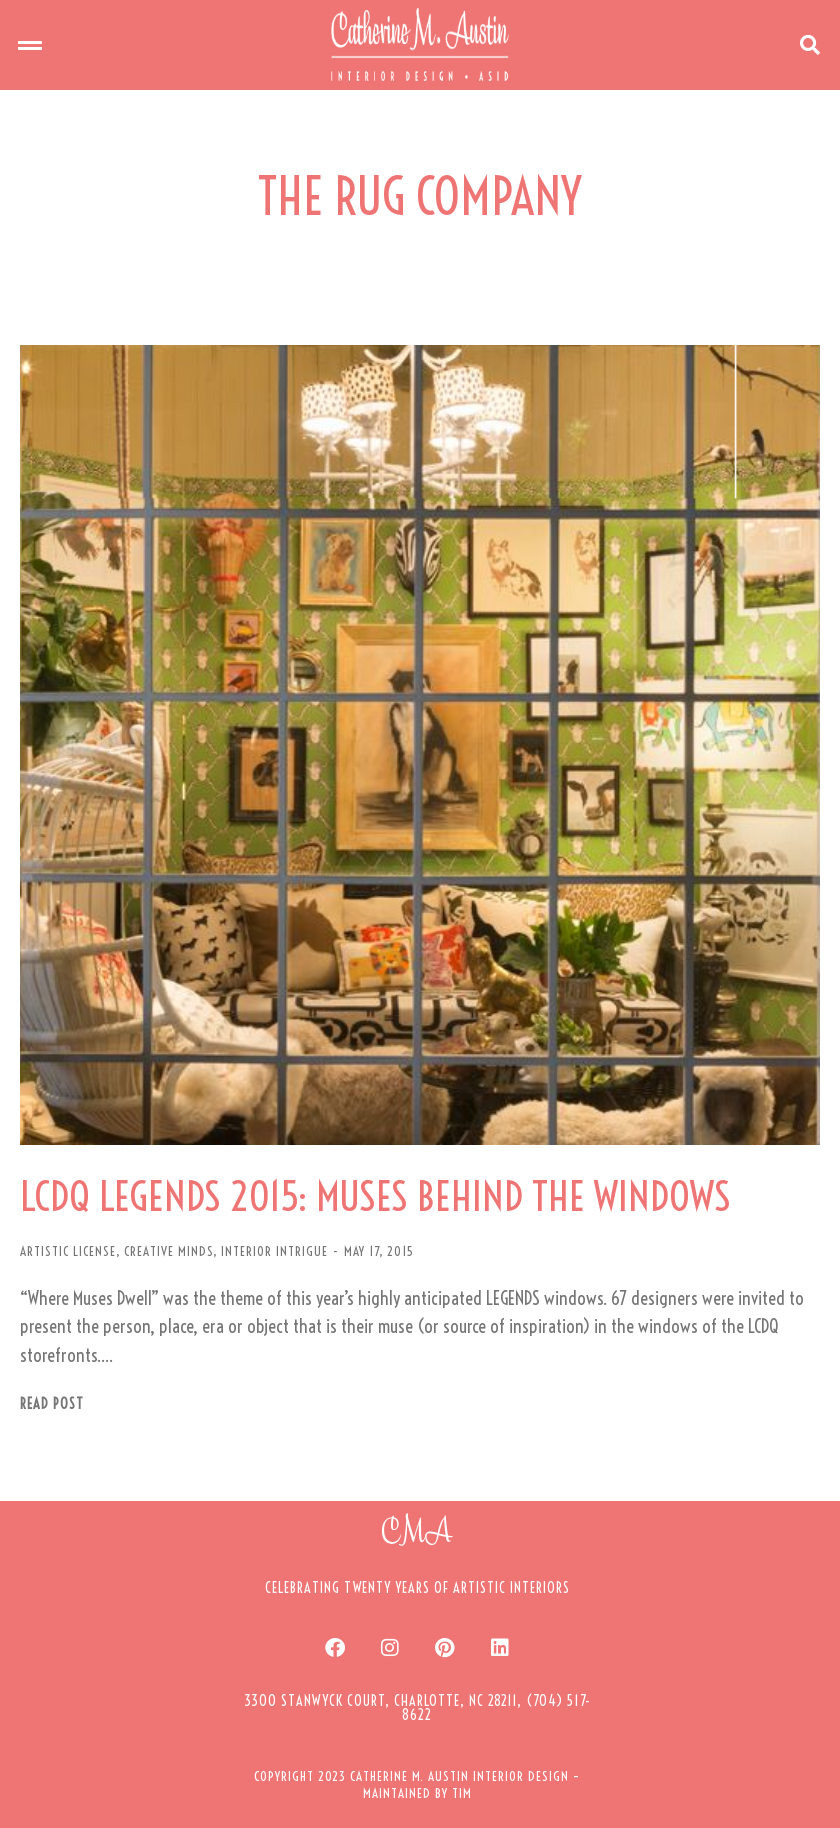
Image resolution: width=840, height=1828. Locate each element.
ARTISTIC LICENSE (68, 1251)
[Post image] (420, 745)
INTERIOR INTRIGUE (274, 1251)
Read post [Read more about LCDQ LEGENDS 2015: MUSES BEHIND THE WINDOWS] (52, 1404)
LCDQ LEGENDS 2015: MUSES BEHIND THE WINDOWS (375, 1197)
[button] (30, 45)
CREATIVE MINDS (168, 1251)
